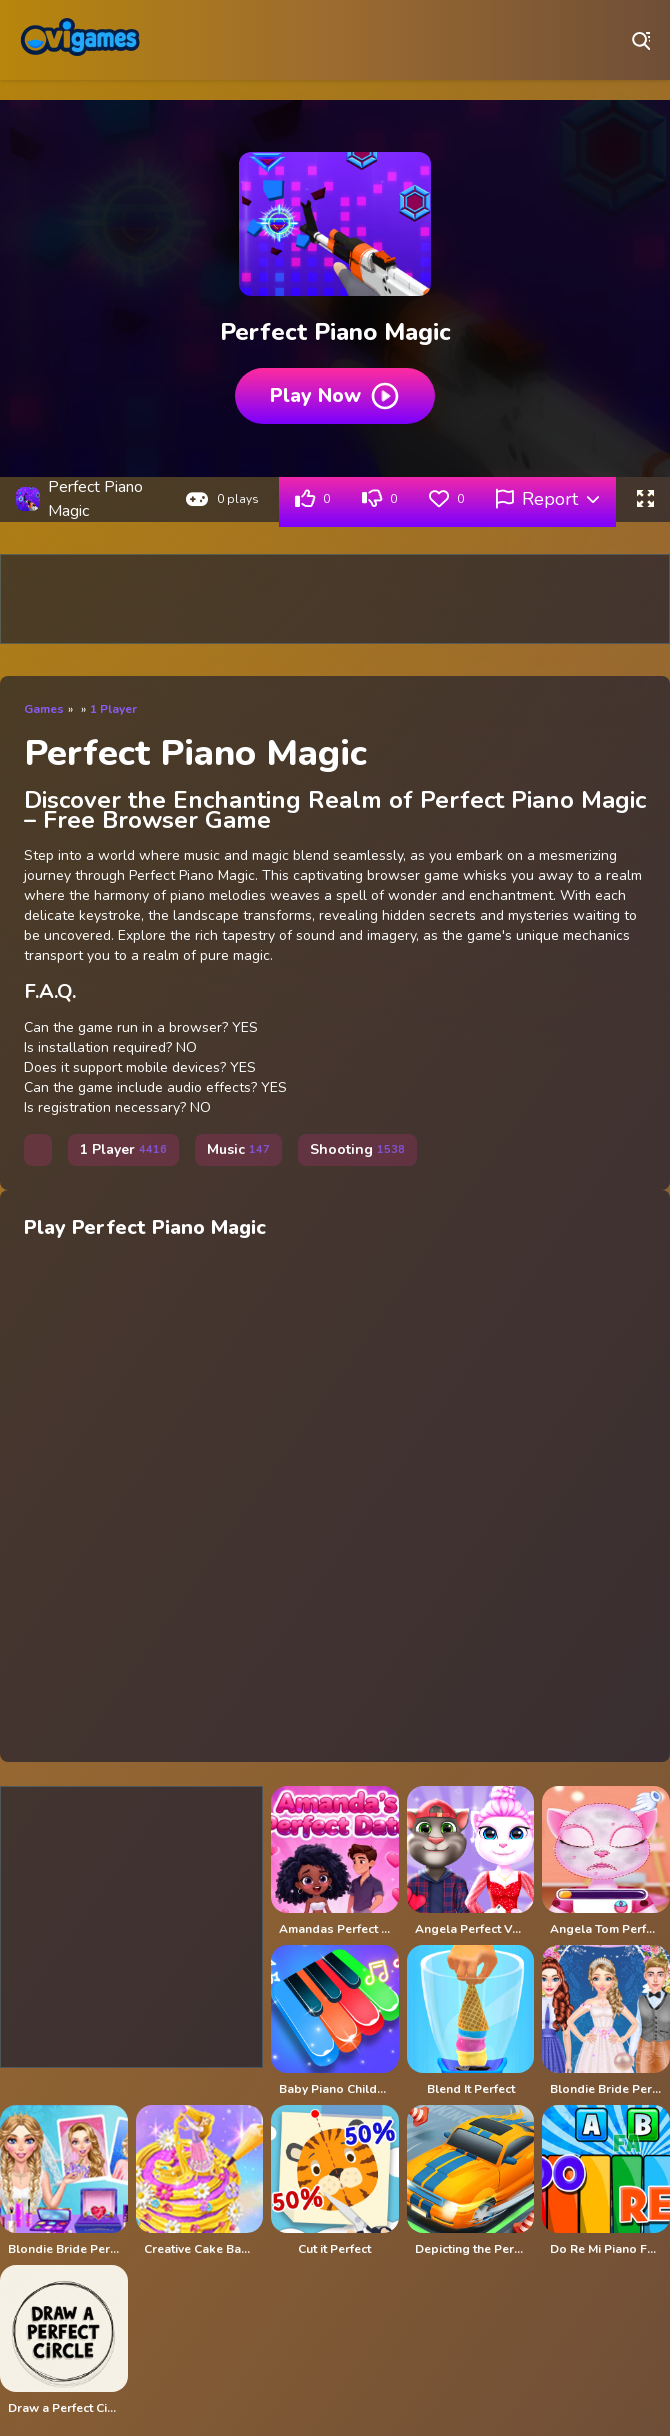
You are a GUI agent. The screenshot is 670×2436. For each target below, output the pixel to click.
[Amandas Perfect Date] (335, 1862)
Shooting (357, 1149)
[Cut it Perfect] (335, 2181)
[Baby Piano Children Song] (335, 2021)
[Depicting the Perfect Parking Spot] (471, 2181)
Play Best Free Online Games (80, 40)
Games (44, 709)
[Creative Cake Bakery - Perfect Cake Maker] (200, 2181)
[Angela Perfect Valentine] (471, 1862)
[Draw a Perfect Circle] (64, 2341)
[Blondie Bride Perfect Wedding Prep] (606, 2021)
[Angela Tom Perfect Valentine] (606, 1862)
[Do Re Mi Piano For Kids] (606, 2181)
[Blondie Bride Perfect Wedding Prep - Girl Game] (64, 2181)
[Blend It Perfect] (471, 2021)
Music (238, 1149)
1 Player (113, 709)
